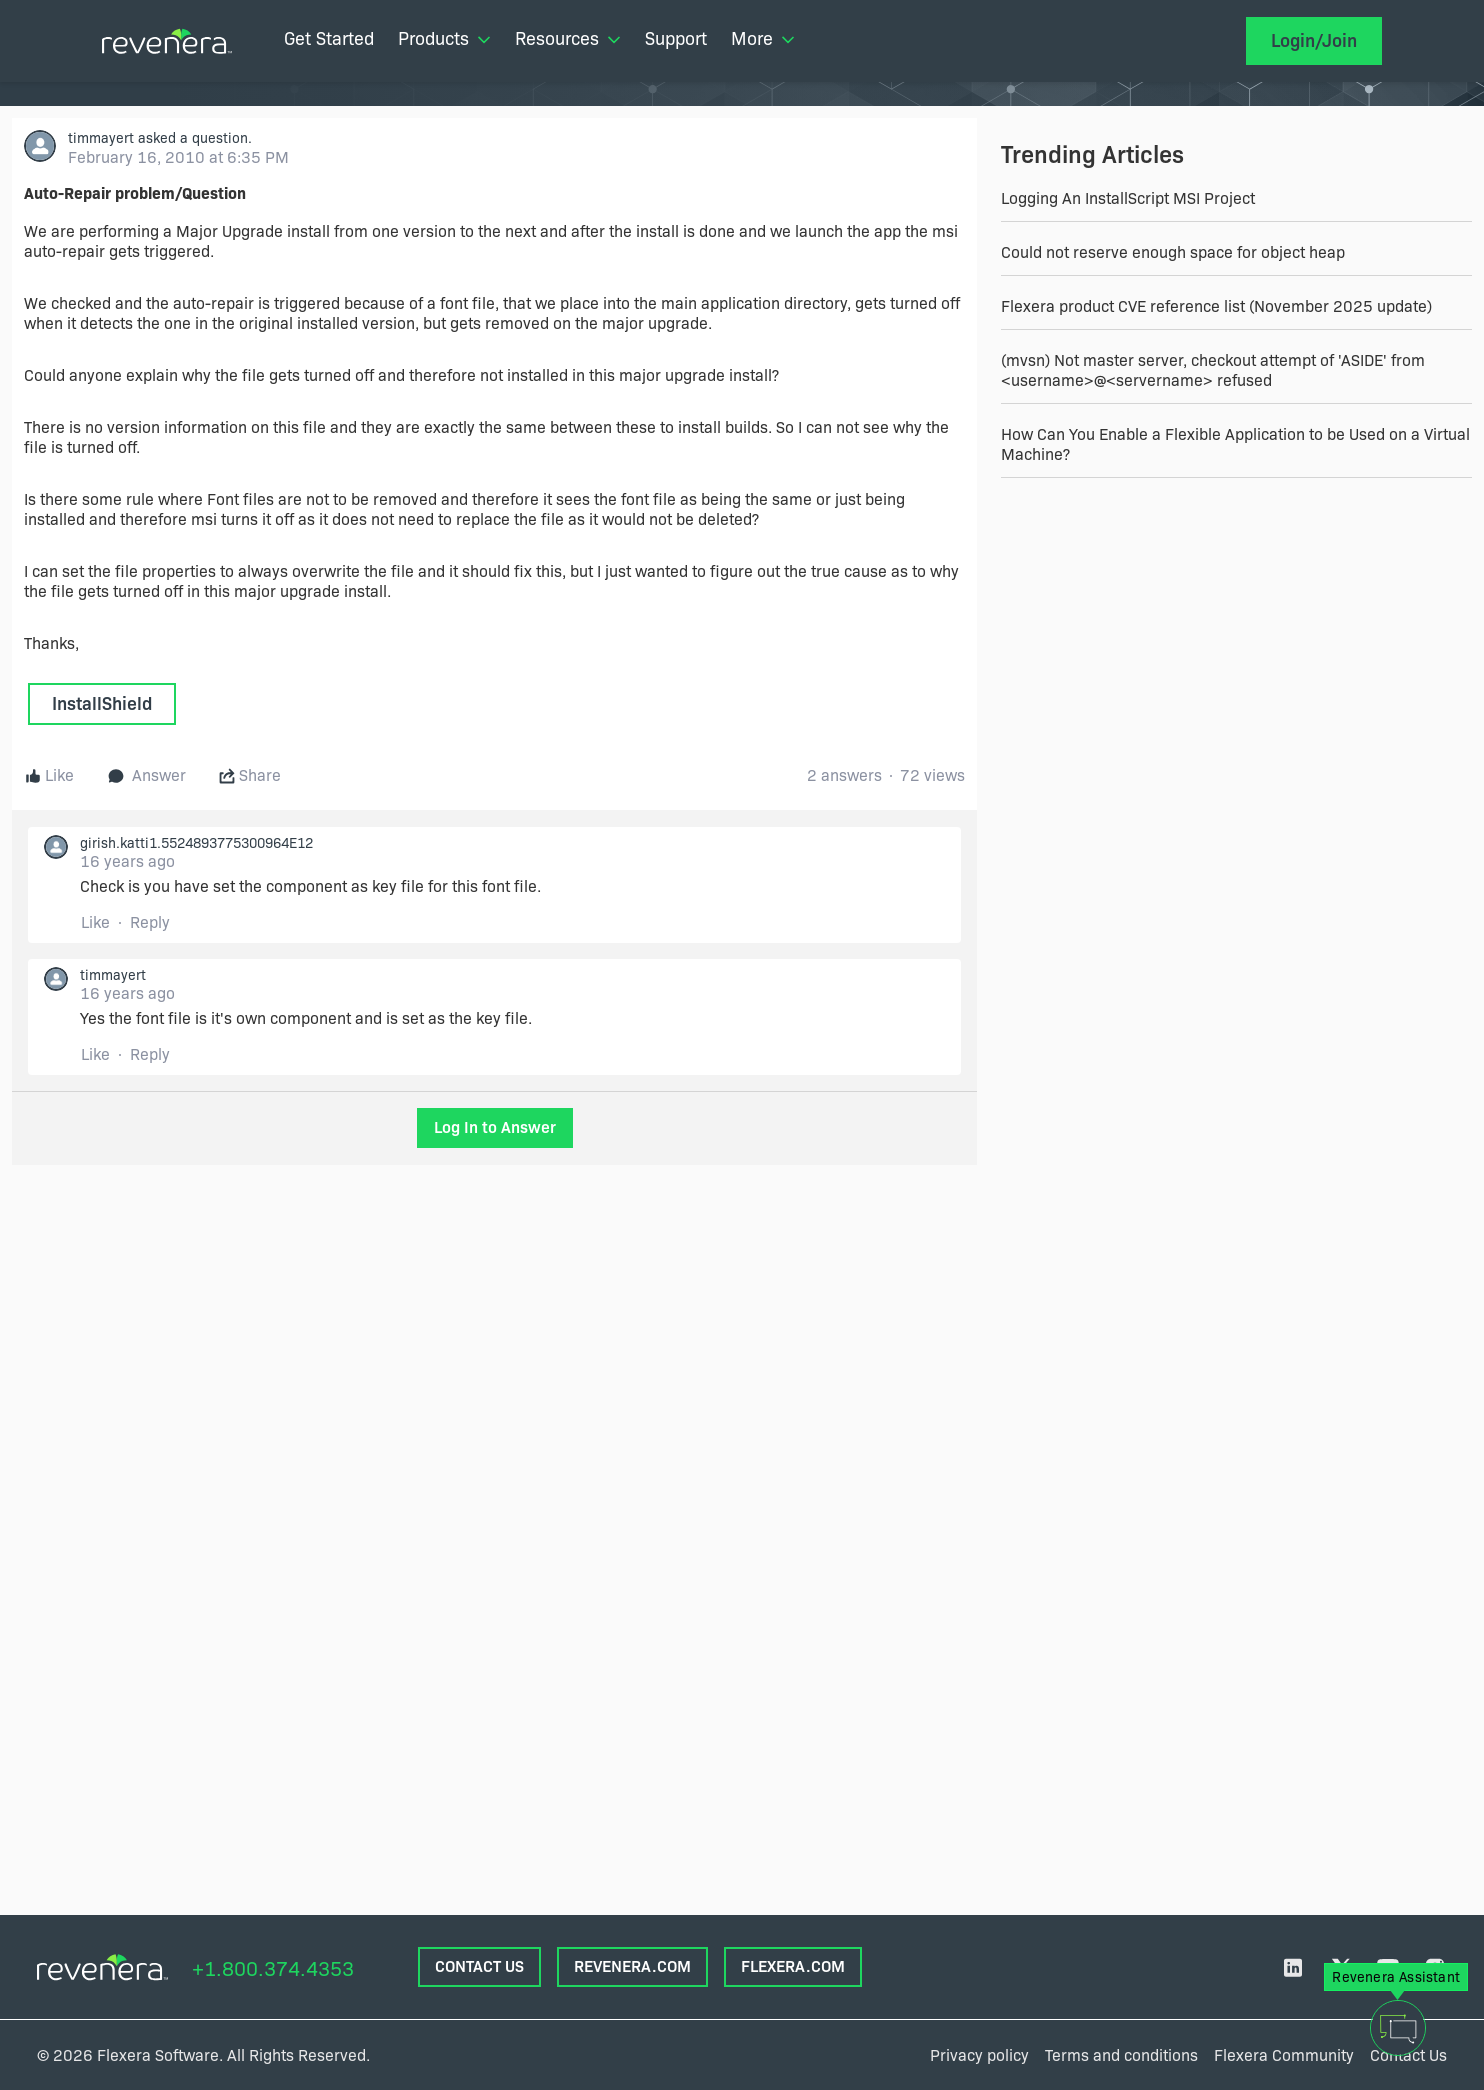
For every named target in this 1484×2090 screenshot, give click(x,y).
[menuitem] (329, 41)
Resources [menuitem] (568, 39)
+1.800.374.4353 (273, 1969)
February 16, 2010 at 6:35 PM (178, 157)
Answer (147, 775)
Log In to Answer (495, 1127)
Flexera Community (1284, 2055)
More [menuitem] (763, 39)
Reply (150, 922)
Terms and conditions (1121, 2055)
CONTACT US (479, 1966)
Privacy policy (979, 2055)
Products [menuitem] (444, 39)
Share (250, 775)
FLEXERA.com (793, 1966)
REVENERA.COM (632, 1966)
